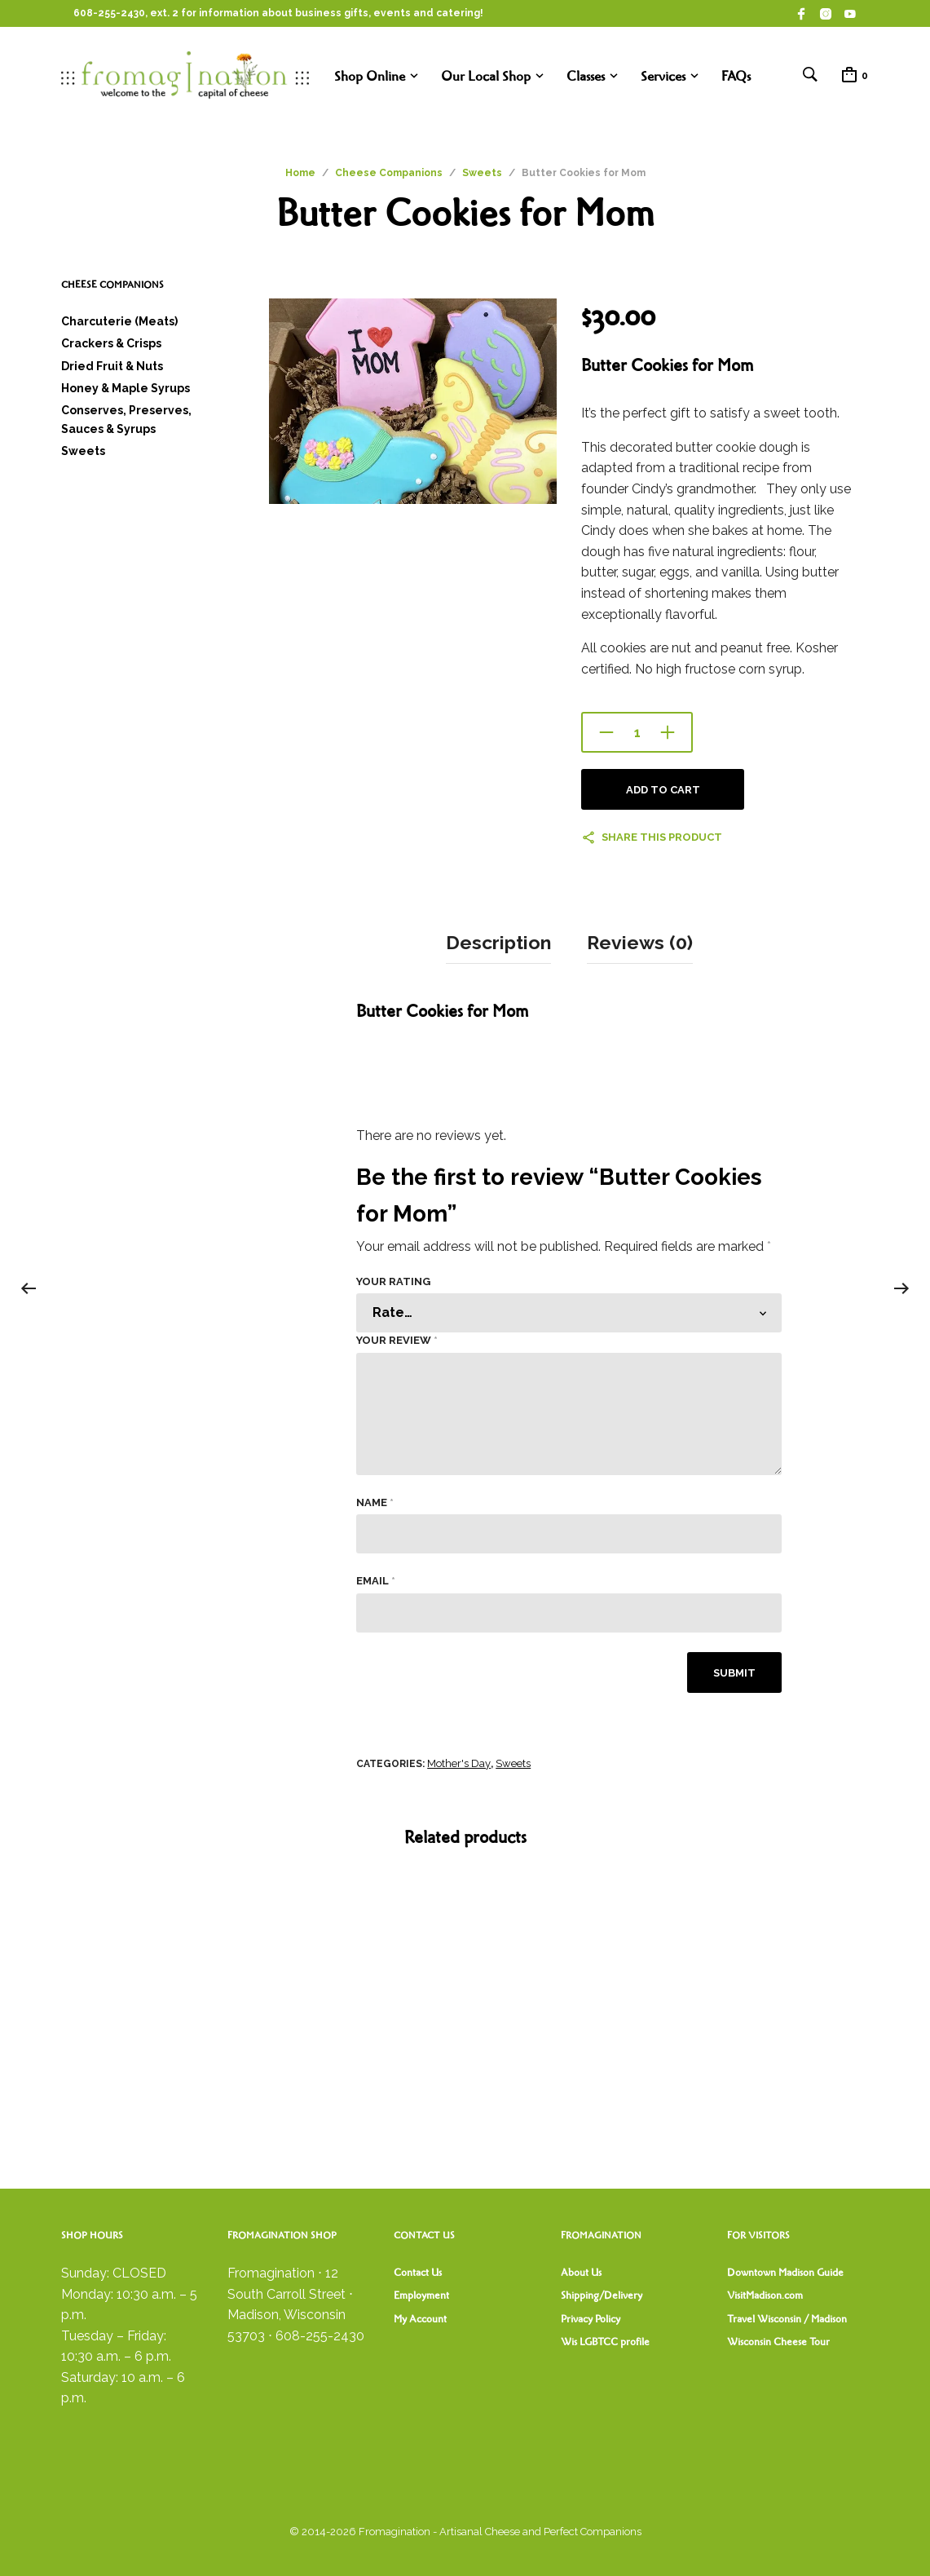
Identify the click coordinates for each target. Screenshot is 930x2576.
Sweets (482, 173)
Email (375, 1580)
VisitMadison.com (765, 2294)
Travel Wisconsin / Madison (787, 2318)
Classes (585, 76)
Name (375, 1501)
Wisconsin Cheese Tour (778, 2341)
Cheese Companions (389, 173)
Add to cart (663, 790)
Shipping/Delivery (601, 2294)
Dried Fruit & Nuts (112, 366)
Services (663, 76)
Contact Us (418, 2271)
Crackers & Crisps (111, 343)
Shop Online (369, 76)
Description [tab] (498, 942)
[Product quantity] (637, 732)
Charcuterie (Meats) (119, 321)
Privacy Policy (590, 2318)
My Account (420, 2318)
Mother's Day (459, 1762)
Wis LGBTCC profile (605, 2341)
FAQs (736, 76)
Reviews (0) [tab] (640, 942)
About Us (581, 2271)
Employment (421, 2294)
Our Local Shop (486, 76)
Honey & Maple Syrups (125, 388)
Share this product (662, 837)
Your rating (393, 1280)
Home (300, 173)
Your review (397, 1339)
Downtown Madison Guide (785, 2271)
